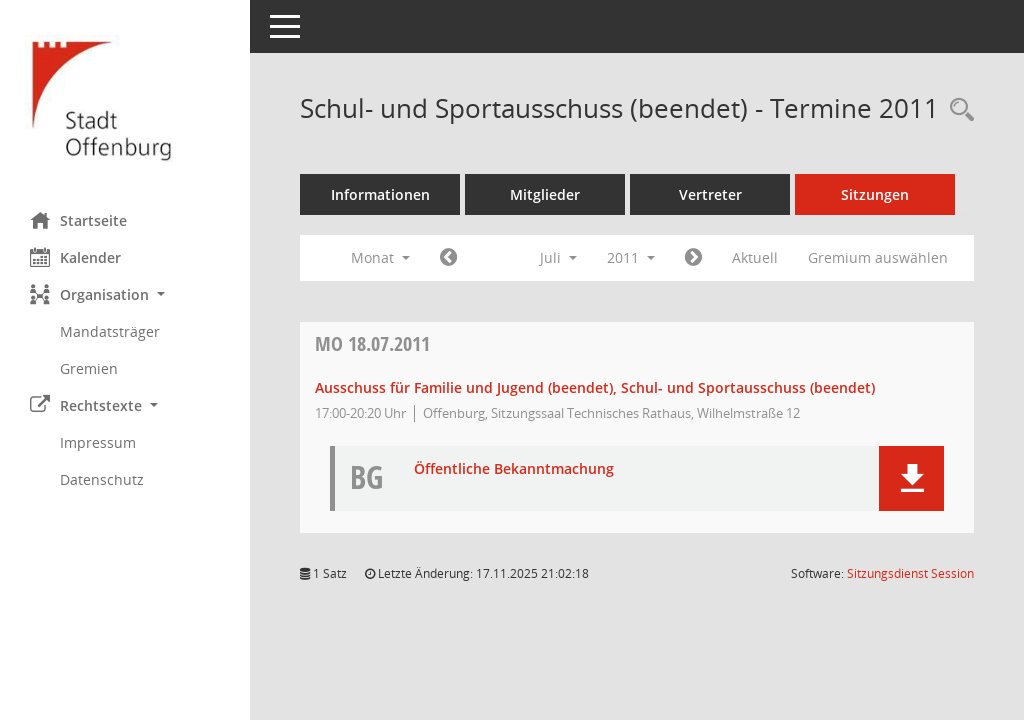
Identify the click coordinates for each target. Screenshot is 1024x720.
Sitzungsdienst (910, 573)
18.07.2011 (372, 343)
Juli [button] (558, 257)
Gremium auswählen (878, 257)
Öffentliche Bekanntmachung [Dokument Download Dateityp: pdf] (514, 469)
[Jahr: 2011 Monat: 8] (693, 258)
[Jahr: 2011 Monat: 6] (448, 258)
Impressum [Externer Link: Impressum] (98, 442)
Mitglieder (545, 194)
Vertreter (710, 194)
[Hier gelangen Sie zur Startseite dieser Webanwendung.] (125, 98)
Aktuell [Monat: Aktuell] (755, 257)
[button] (125, 294)
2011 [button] (631, 257)
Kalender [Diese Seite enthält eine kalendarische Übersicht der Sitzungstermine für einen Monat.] (75, 257)
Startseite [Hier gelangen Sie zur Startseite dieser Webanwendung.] (78, 220)
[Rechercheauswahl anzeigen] (957, 110)
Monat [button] (380, 257)
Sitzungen (875, 194)
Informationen (380, 194)
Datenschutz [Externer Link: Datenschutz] (102, 479)
